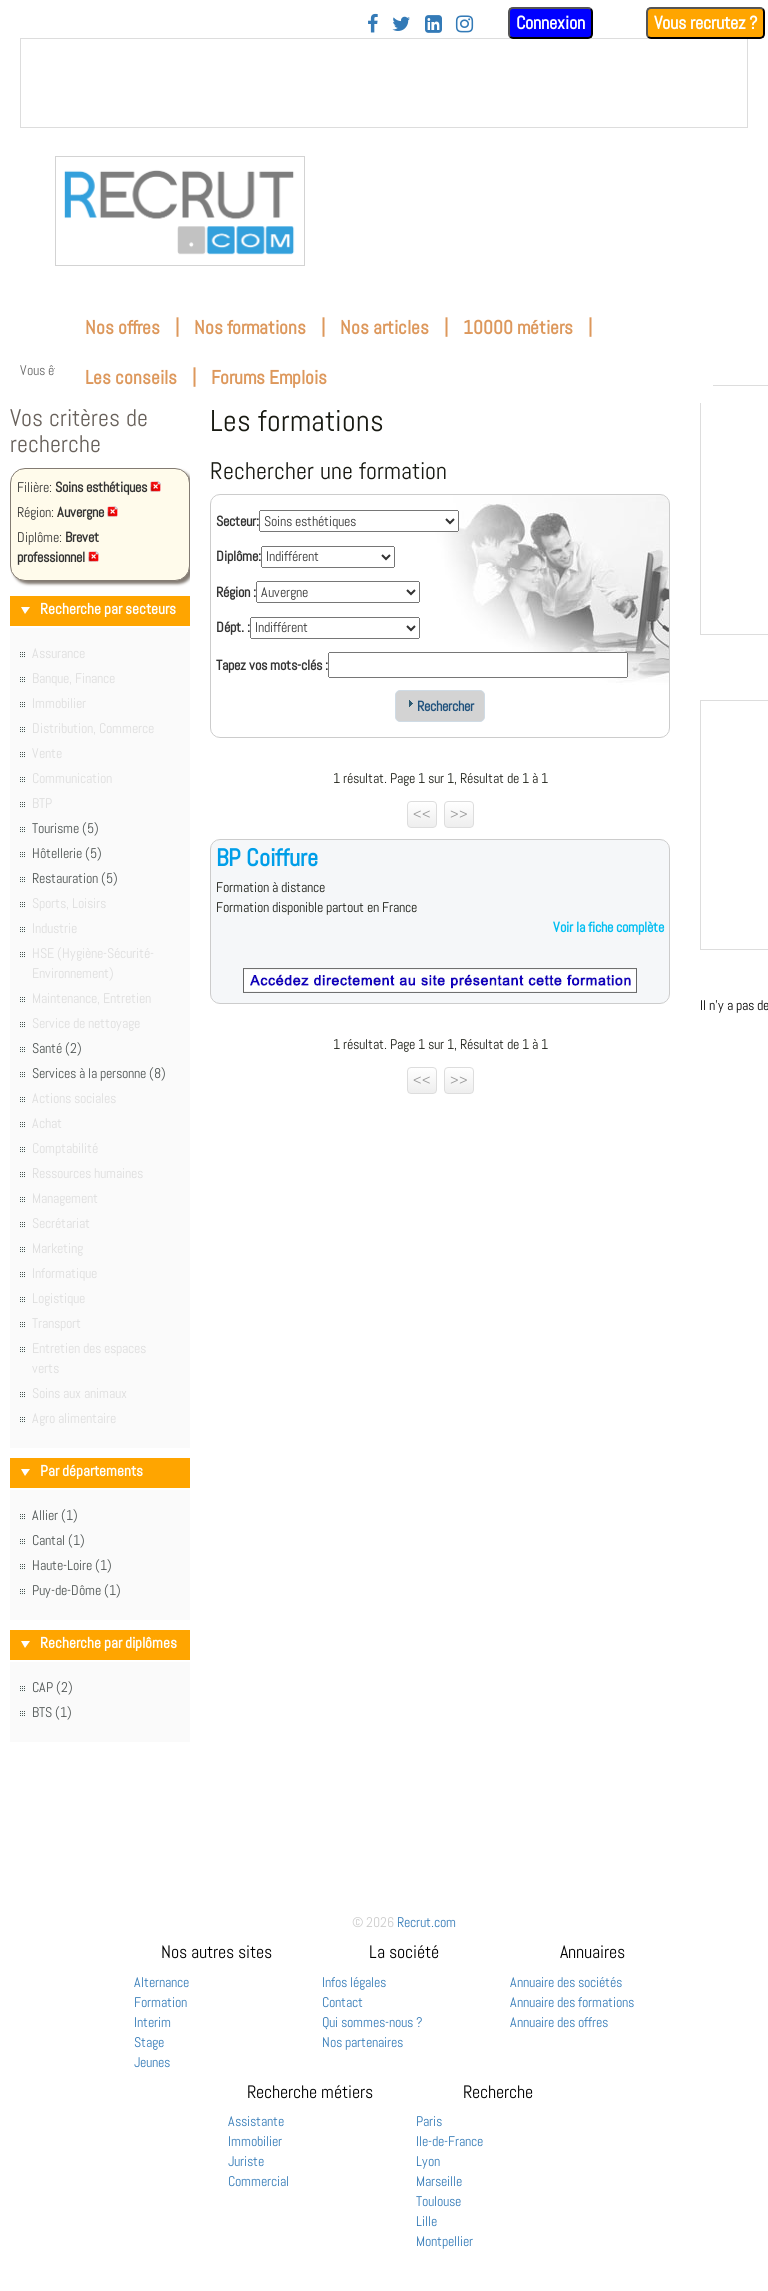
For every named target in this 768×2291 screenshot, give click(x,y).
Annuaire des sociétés (566, 1982)
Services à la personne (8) (99, 1073)
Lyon (428, 2161)
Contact (342, 2002)
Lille (426, 2221)
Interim (152, 2022)
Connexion (550, 22)
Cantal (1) (58, 1540)
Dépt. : (233, 627)
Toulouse (438, 2201)
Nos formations (250, 327)
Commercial (258, 2181)
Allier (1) (55, 1515)
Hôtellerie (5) (67, 853)
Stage (149, 2042)
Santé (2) (57, 1048)
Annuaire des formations (572, 2002)
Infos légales (354, 1982)
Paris (429, 2121)
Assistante (256, 2121)
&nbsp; (384, 83)
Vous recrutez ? (705, 22)
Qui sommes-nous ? (372, 2022)
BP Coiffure (267, 857)
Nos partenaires (362, 2042)
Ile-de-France (449, 2141)
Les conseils (131, 377)
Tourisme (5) (65, 828)
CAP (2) (52, 1687)
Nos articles (384, 327)
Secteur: (237, 521)
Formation (160, 2002)
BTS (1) (52, 1712)
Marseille (439, 2181)
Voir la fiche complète (608, 927)
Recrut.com (426, 1922)
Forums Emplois (269, 377)
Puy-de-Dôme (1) (76, 1590)
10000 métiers (518, 327)
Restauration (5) (75, 878)
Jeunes (152, 2062)
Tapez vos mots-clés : (272, 665)
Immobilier (255, 2141)
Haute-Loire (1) (72, 1565)
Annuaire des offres (559, 2022)
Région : (236, 592)
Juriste (246, 2161)
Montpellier (444, 2241)
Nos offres (122, 327)
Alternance (161, 1982)
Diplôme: (238, 556)
